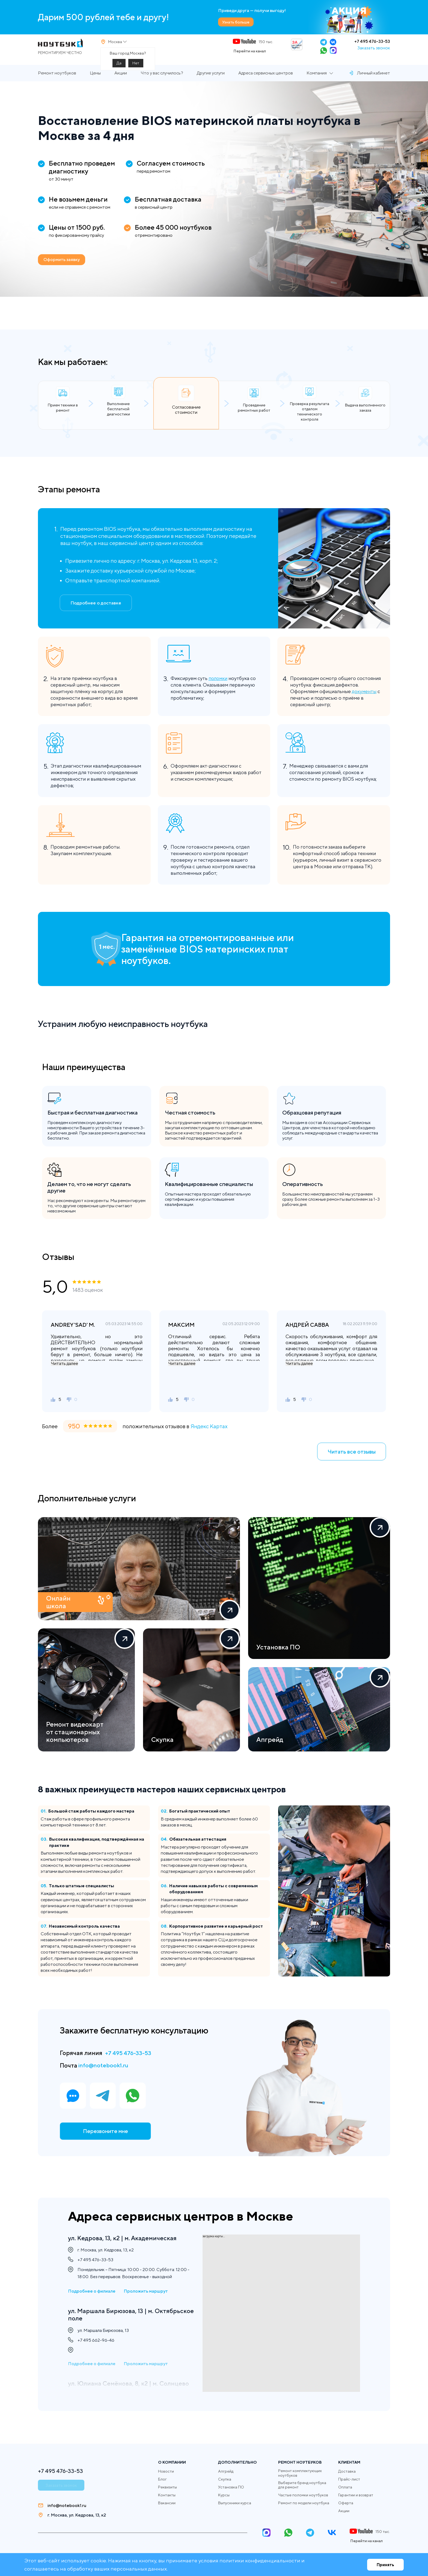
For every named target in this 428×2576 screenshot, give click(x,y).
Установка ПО (231, 2487)
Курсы (224, 2495)
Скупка (224, 2479)
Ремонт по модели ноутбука (303, 2503)
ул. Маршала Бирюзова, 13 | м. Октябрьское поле (113, 2316)
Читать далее (64, 1371)
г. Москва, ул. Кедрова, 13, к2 (76, 2515)
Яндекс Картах (209, 1434)
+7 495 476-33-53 (372, 45)
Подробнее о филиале (91, 2292)
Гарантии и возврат (355, 2495)
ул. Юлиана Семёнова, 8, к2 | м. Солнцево (115, 2390)
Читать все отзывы (352, 1459)
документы (364, 699)
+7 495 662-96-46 (96, 2343)
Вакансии (167, 2503)
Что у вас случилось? (162, 80)
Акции (120, 80)
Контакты (167, 2495)
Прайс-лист (349, 2479)
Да (119, 67)
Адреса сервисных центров (265, 80)
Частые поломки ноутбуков (303, 2495)
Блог (162, 2479)
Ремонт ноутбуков (57, 80)
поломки (218, 686)
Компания (317, 80)
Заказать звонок (373, 51)
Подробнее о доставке (95, 610)
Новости (166, 2471)
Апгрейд (225, 2471)
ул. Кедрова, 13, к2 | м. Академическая (126, 2238)
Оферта (345, 2503)
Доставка (347, 2471)
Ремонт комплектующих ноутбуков (300, 2473)
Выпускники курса (234, 2503)
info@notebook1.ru (105, 2073)
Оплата (345, 2487)
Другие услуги (211, 80)
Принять (385, 2564)
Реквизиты (167, 2487)
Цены (95, 80)
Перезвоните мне (104, 2140)
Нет (135, 67)
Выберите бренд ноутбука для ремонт (302, 2485)
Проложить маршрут (146, 2292)
